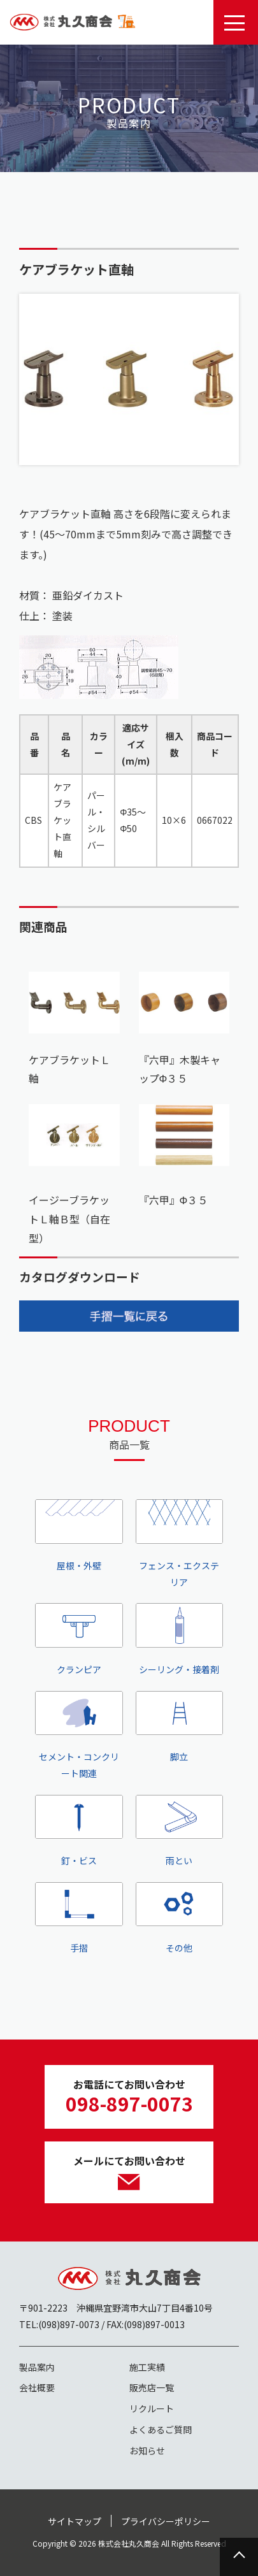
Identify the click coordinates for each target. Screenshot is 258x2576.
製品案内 (37, 2367)
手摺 (79, 1918)
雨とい (180, 1831)
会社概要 (37, 2387)
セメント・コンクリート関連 (79, 1735)
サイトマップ (74, 2521)
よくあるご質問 (160, 2429)
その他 (180, 1918)
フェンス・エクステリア (180, 1543)
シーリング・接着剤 (180, 1639)
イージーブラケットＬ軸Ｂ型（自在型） (69, 1218)
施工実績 (147, 2367)
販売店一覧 (151, 2387)
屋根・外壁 (79, 1535)
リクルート (151, 2408)
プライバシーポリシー (165, 2521)
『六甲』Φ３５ (173, 1199)
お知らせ (147, 2450)
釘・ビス (79, 1831)
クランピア (79, 1639)
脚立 (180, 1727)
